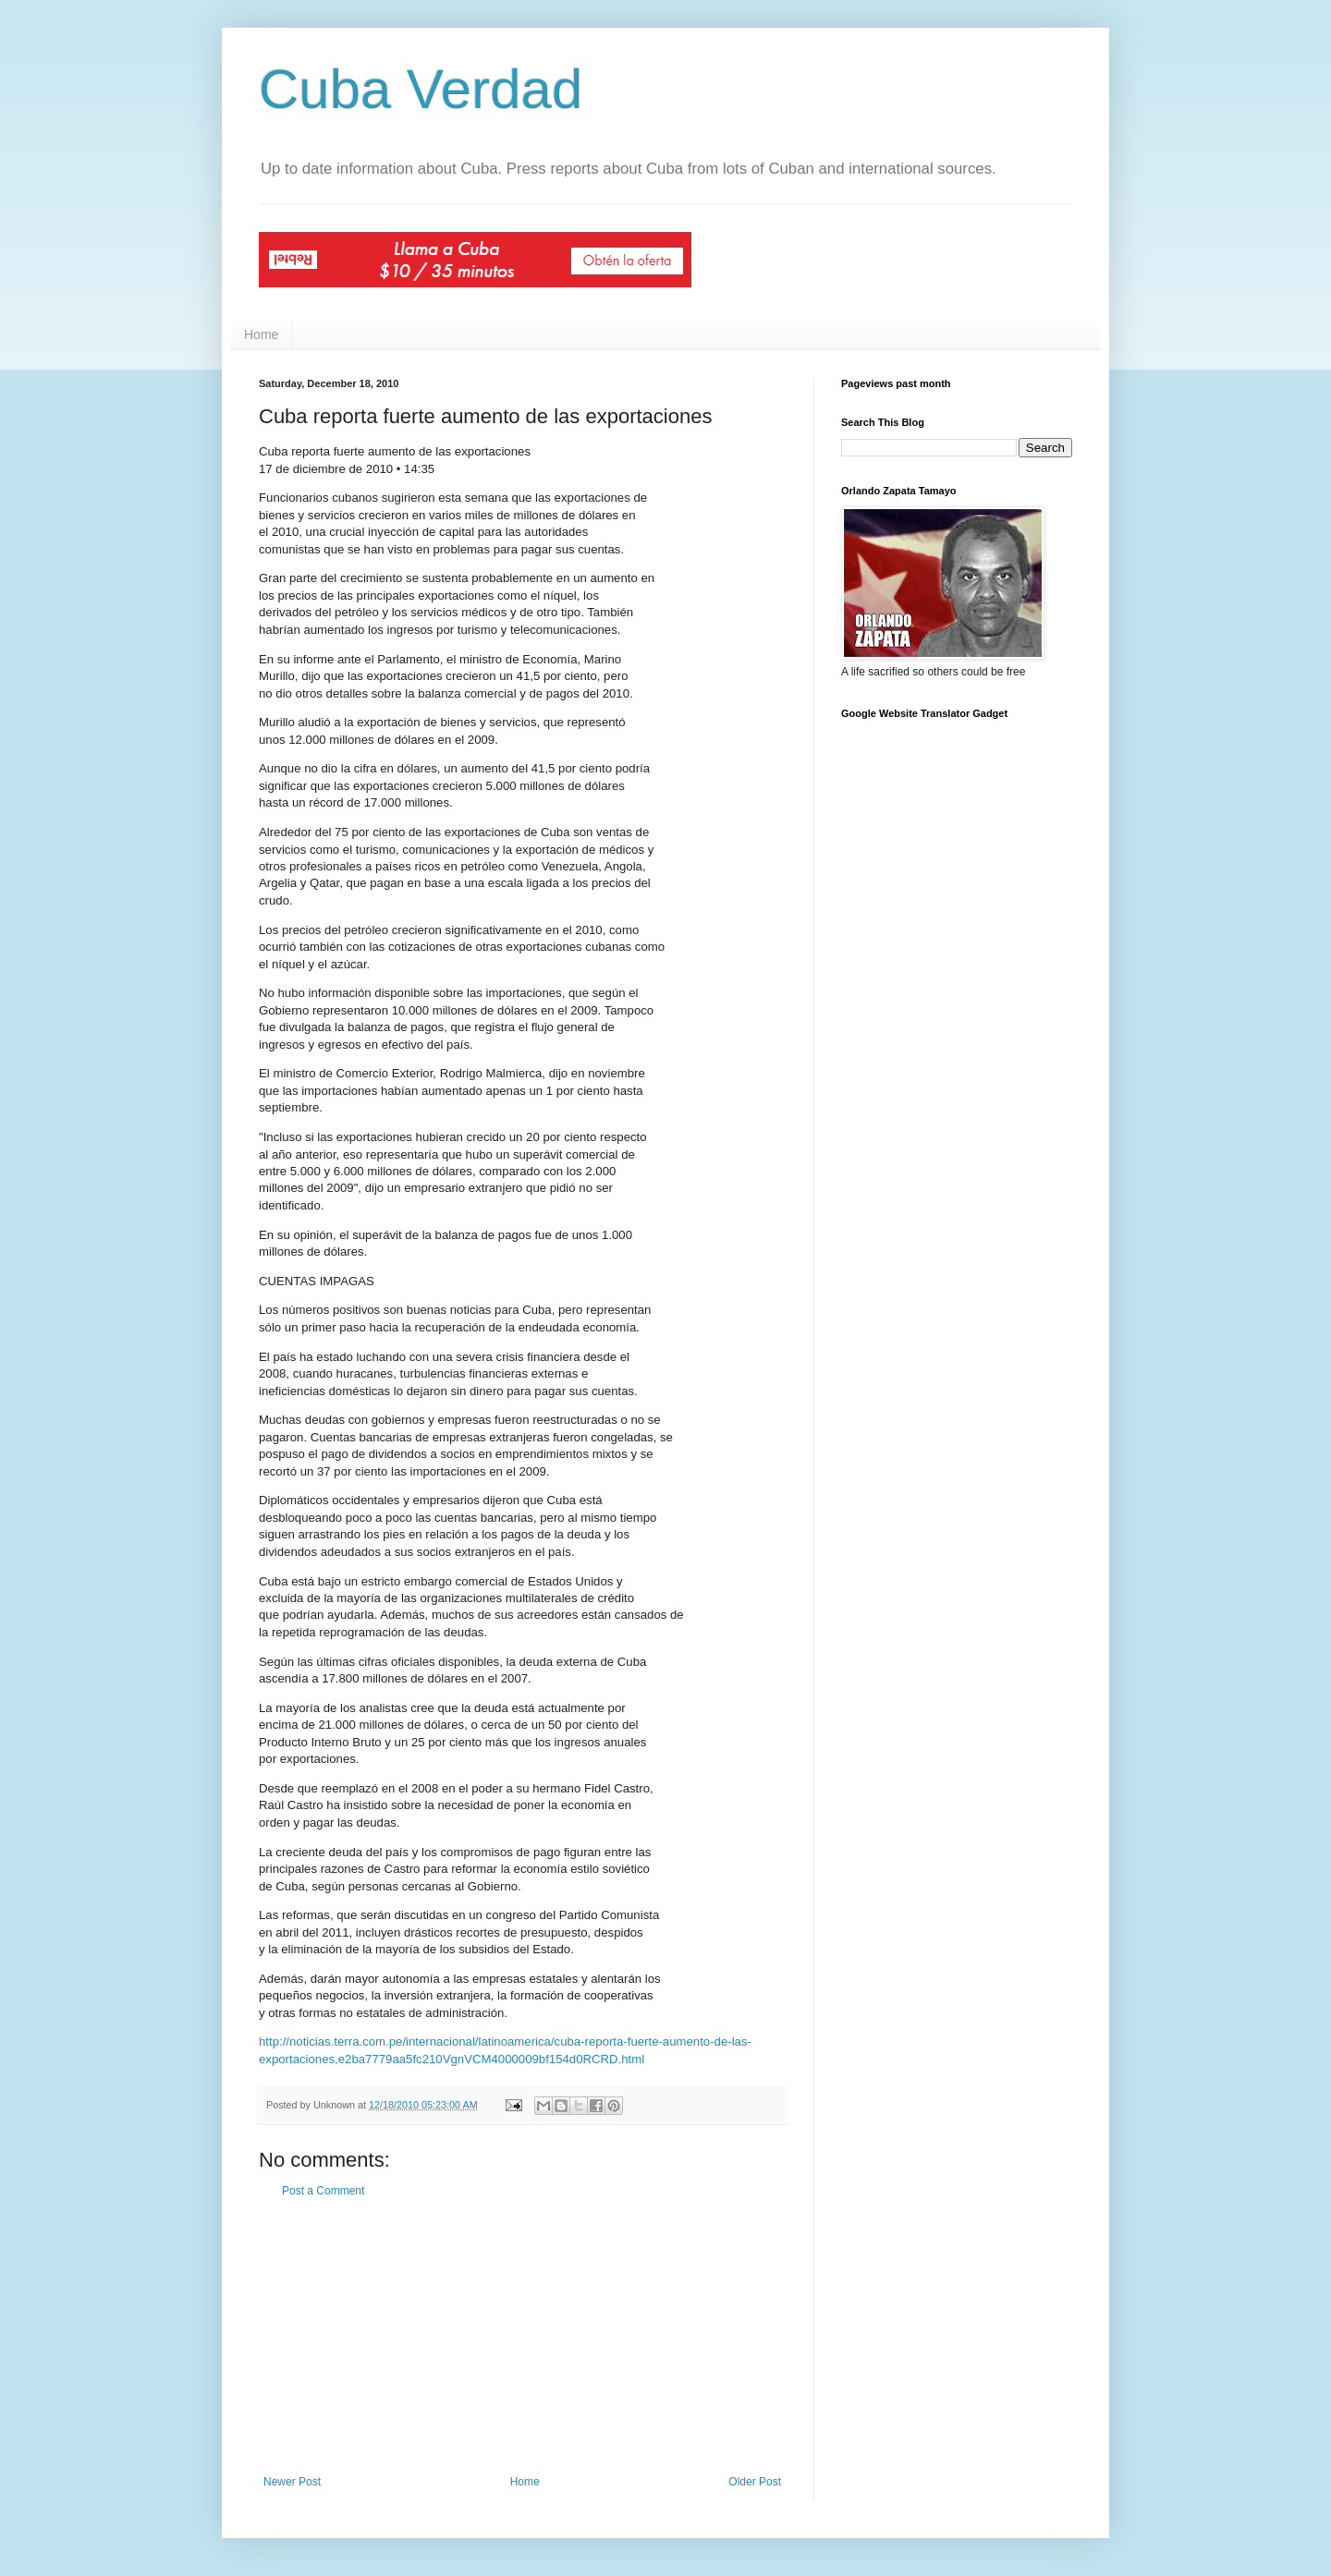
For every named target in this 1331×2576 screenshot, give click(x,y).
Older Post (754, 2481)
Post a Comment (323, 2190)
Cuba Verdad (420, 89)
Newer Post (292, 2481)
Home (261, 334)
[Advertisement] (522, 2336)
